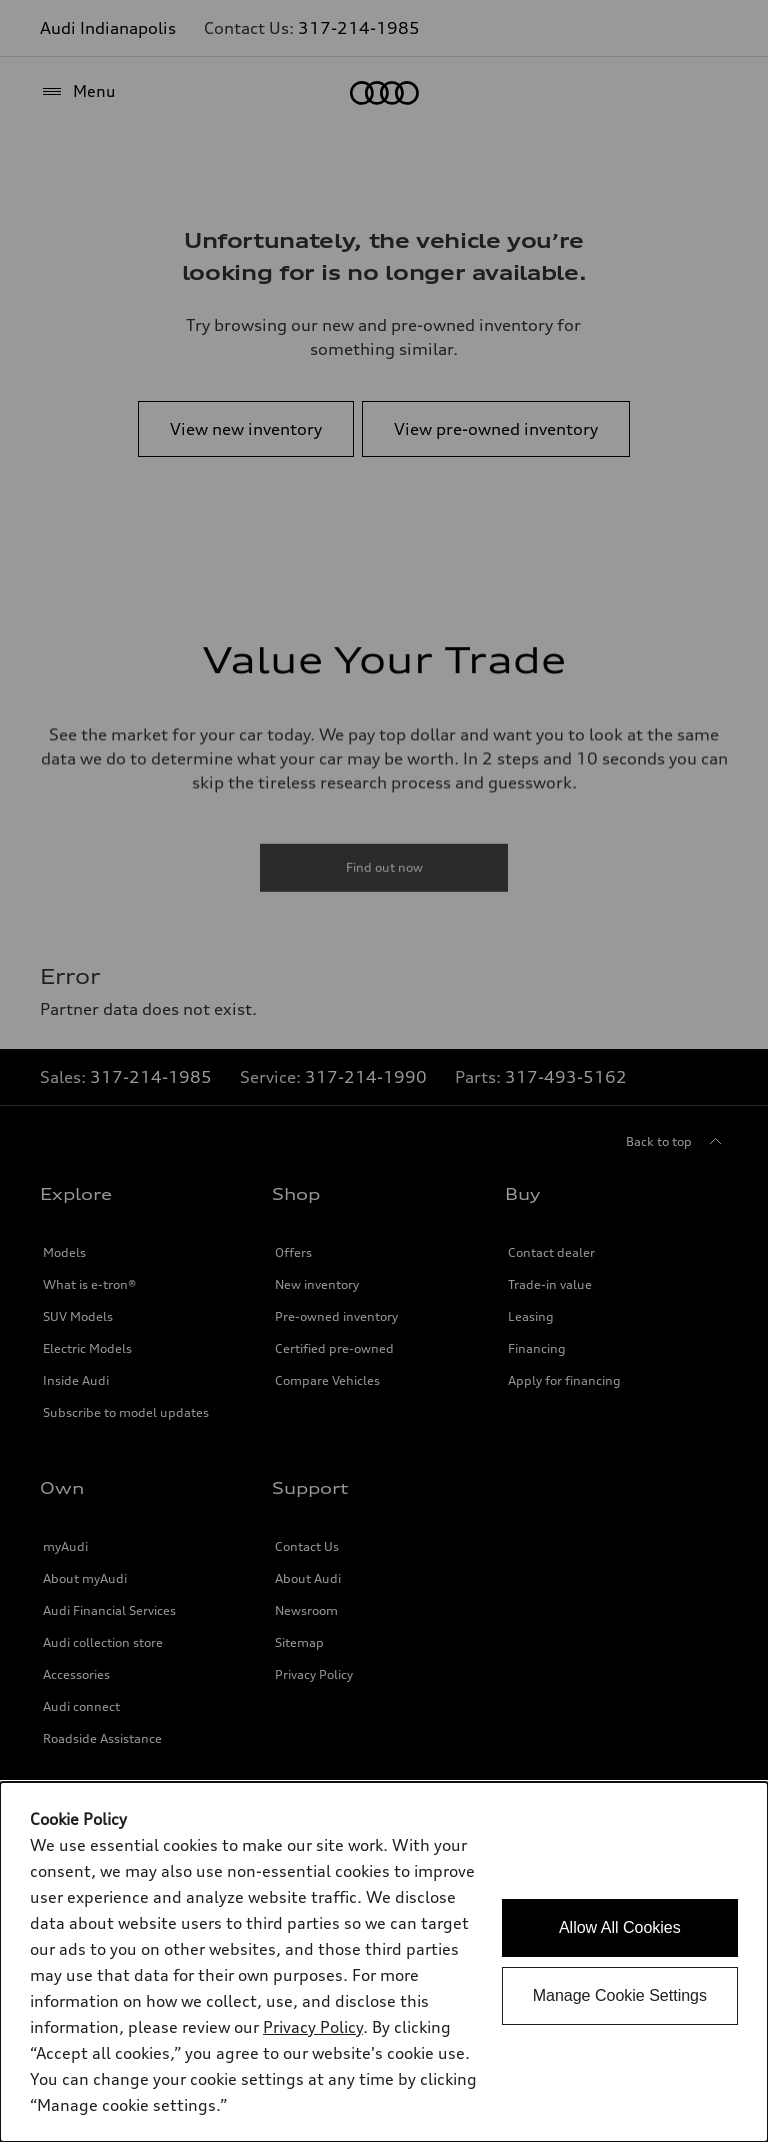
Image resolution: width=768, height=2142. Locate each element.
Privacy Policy (313, 2027)
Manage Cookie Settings (620, 1995)
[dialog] (384, 1962)
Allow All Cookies (620, 1927)
